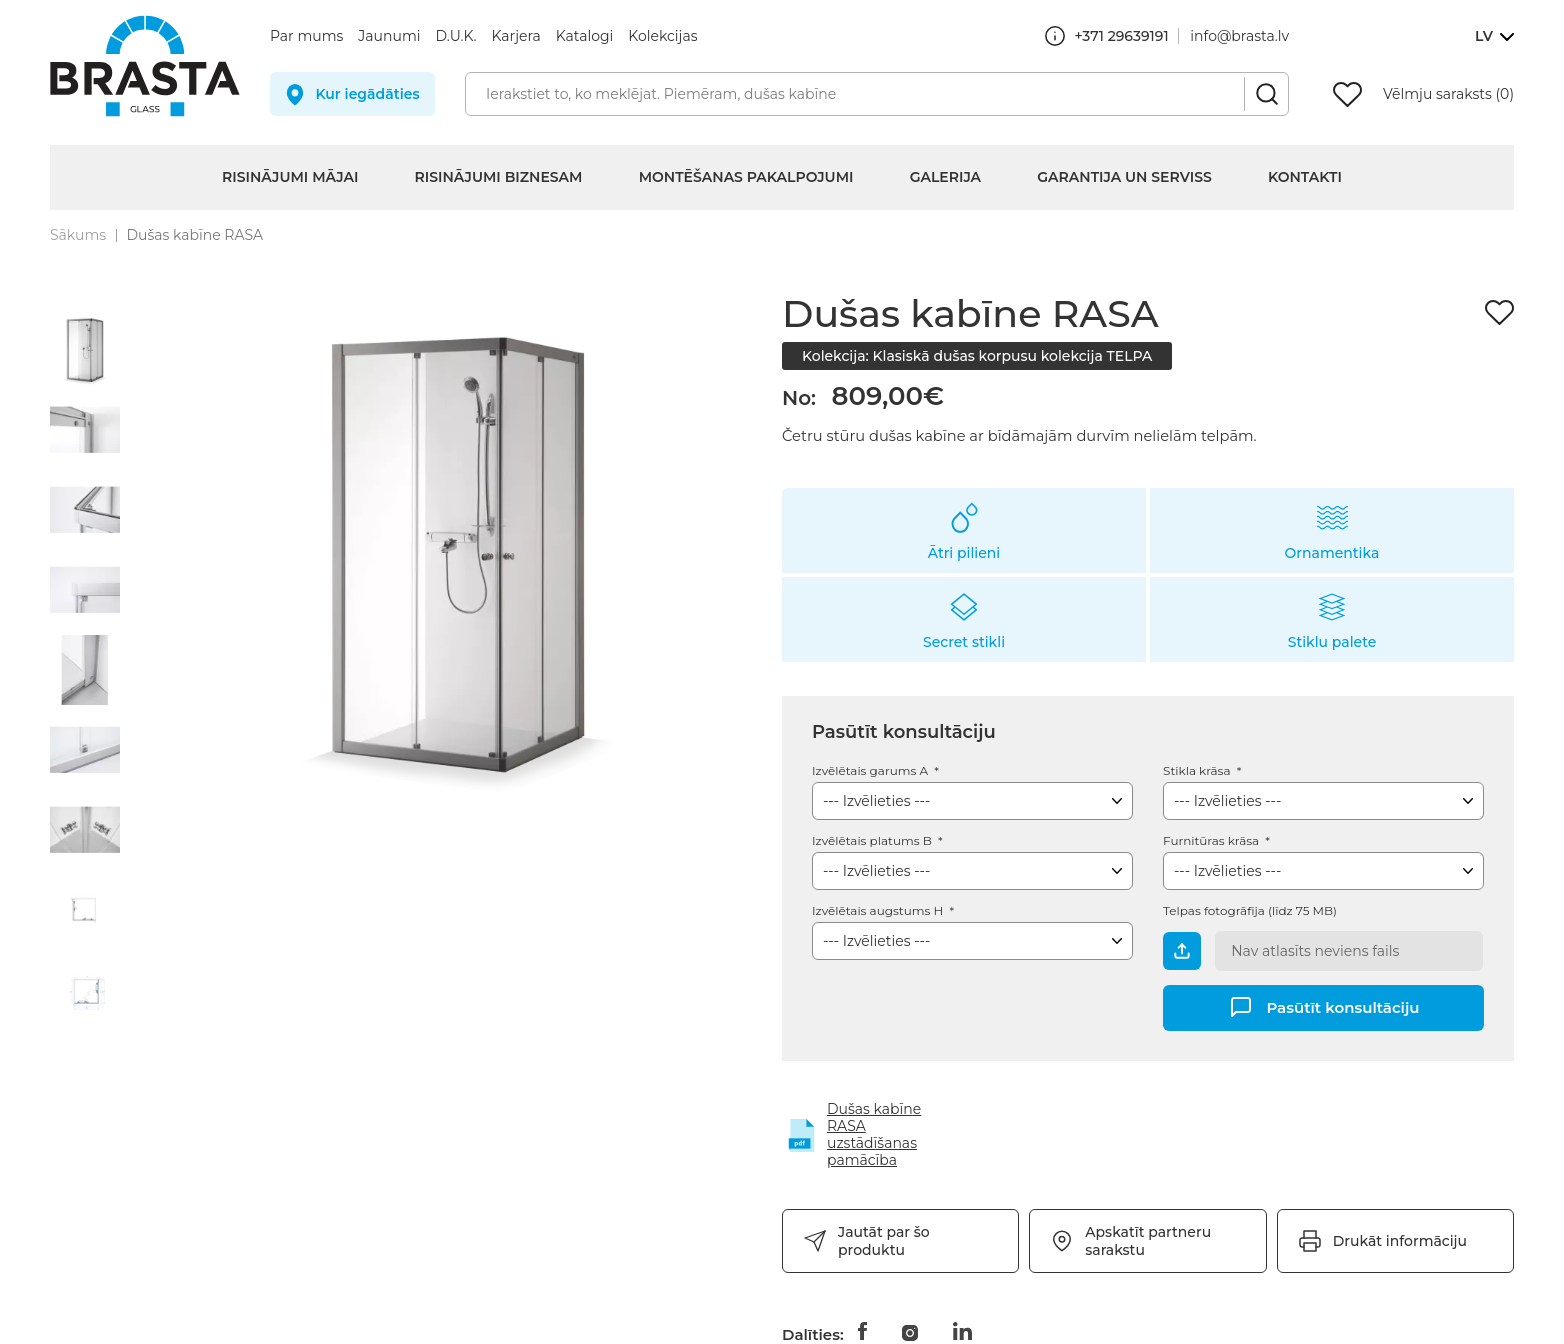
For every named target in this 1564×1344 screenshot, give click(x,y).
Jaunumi (389, 36)
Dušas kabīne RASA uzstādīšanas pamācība (874, 1134)
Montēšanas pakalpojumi (746, 177)
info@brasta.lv (1239, 36)
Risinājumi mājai (290, 177)
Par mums (306, 36)
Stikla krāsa (1198, 770)
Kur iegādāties (367, 94)
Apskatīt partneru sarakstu (1148, 1241)
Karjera (516, 36)
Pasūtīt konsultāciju (1342, 1006)
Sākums (78, 235)
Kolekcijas (662, 36)
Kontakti (1305, 177)
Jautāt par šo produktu (884, 1241)
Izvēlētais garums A (871, 770)
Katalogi (585, 36)
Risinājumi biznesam (499, 177)
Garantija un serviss (1124, 177)
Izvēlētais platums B (873, 840)
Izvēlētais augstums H (879, 910)
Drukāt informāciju (1400, 1241)
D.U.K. (456, 36)
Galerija (945, 177)
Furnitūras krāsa (1212, 840)
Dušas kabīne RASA (194, 235)
